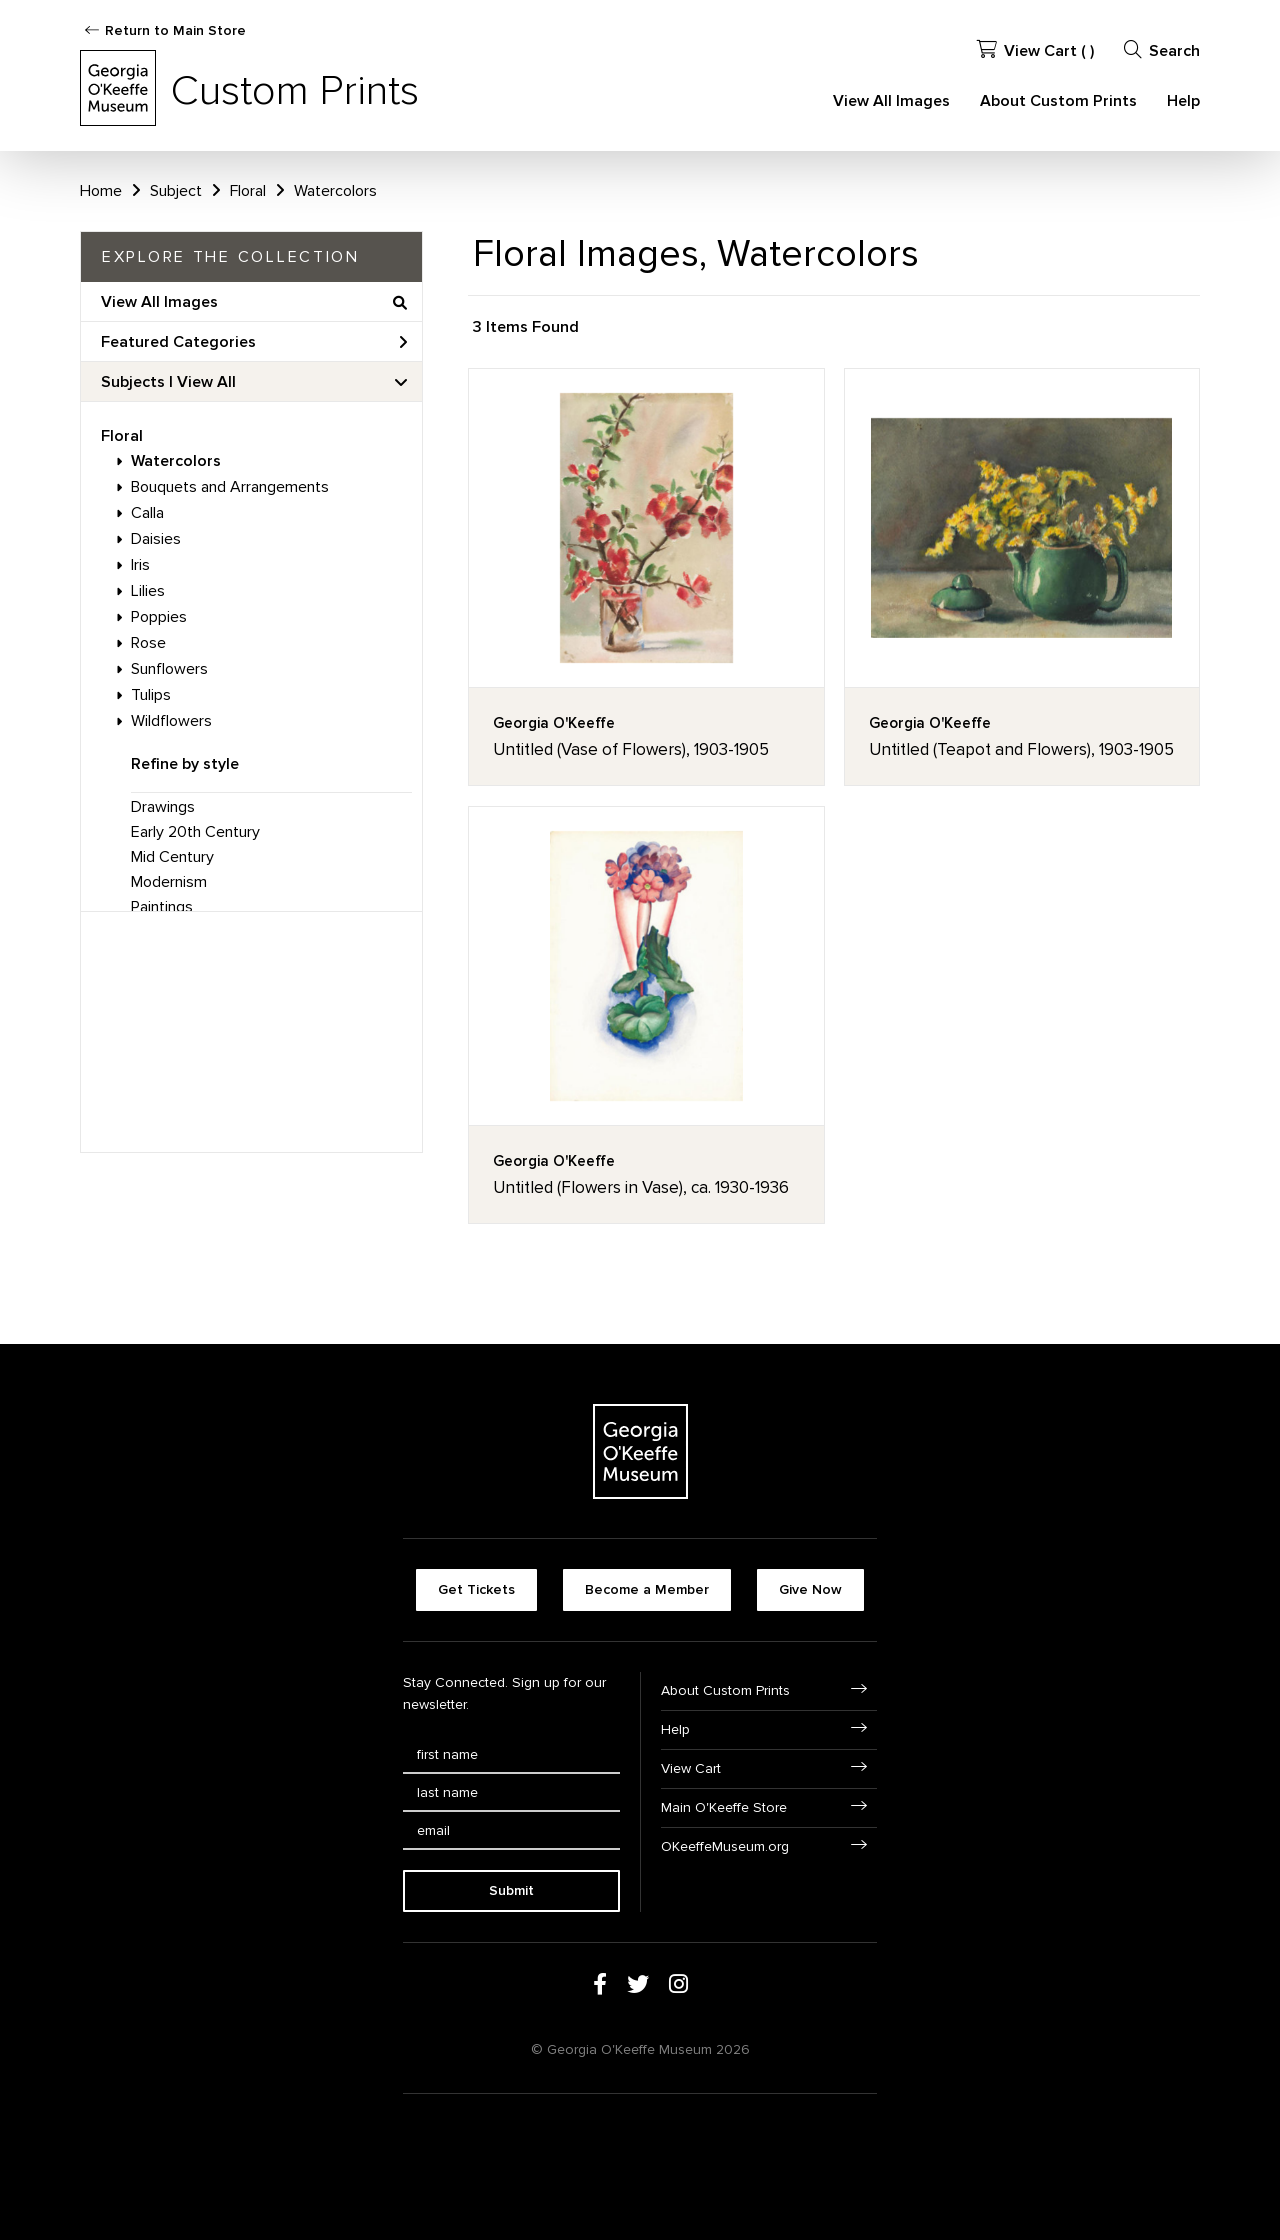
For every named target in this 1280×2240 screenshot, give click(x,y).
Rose (148, 643)
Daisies (156, 539)
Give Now (810, 1589)
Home (101, 191)
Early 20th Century (195, 832)
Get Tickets (476, 1589)
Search (1162, 50)
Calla (147, 513)
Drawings (163, 807)
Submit (511, 1890)
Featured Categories (254, 342)
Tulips (151, 695)
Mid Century (172, 857)
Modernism (169, 882)
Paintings (162, 907)
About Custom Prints (1058, 101)
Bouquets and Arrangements (230, 487)
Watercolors (176, 461)
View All (206, 382)
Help (1183, 101)
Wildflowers (171, 721)
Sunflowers (169, 669)
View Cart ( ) (1035, 50)
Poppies (159, 617)
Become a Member (647, 1589)
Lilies (148, 591)
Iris (140, 565)
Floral (122, 436)
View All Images (891, 101)
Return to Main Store (175, 30)
